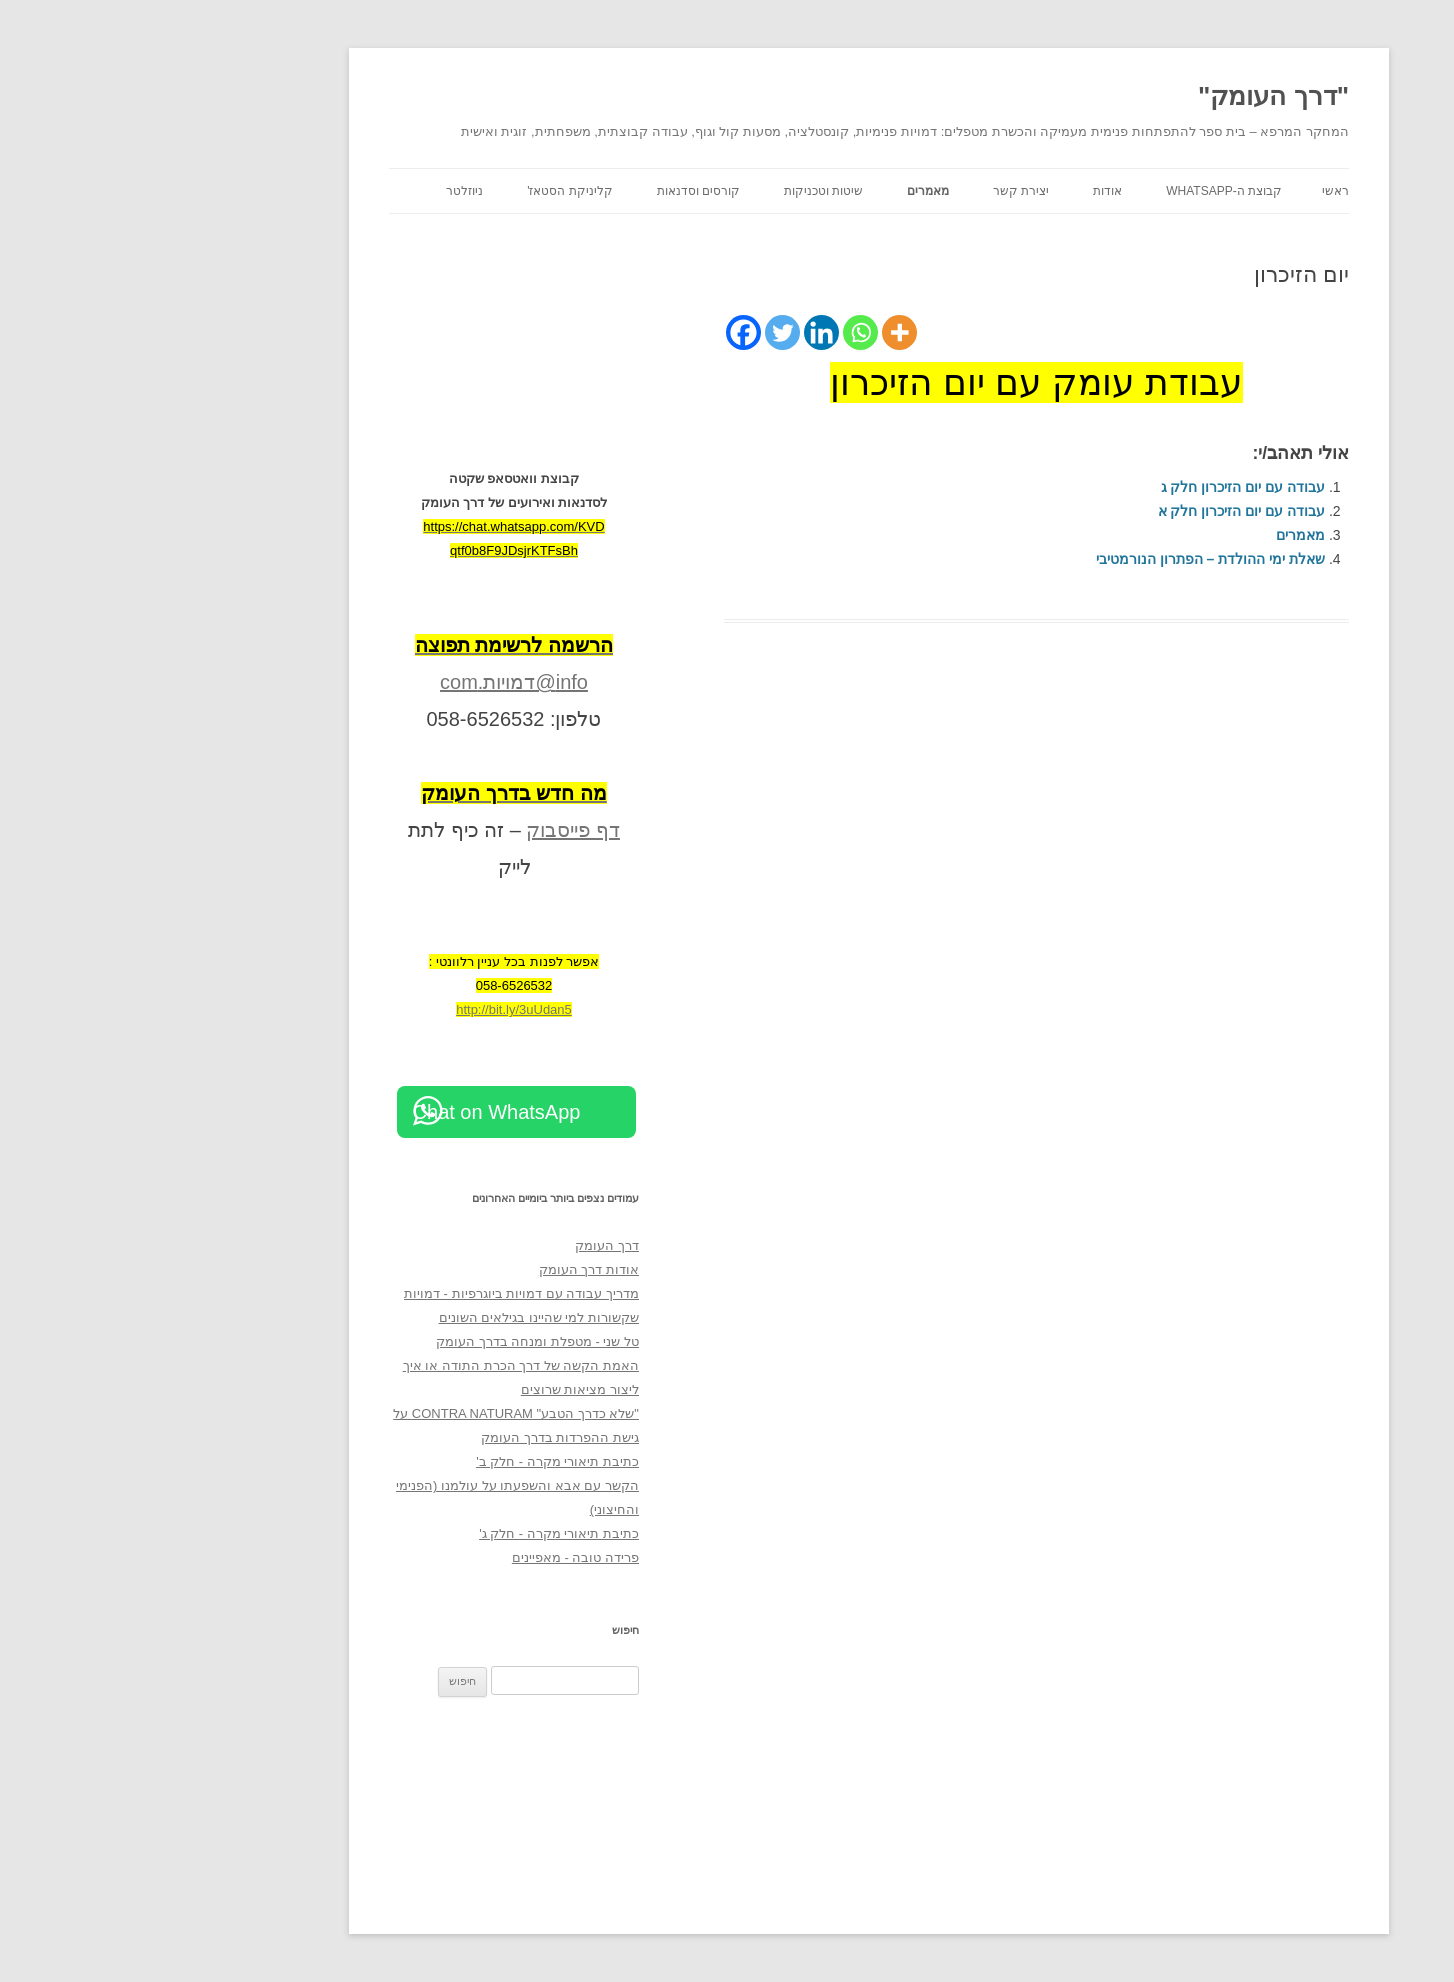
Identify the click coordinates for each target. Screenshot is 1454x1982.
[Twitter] (640, 332)
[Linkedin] (679, 332)
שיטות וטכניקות (681, 191)
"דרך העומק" (1131, 96)
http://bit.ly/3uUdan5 (372, 1009)
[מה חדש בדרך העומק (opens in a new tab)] (372, 793)
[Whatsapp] (718, 332)
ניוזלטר (322, 191)
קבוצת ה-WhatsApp (1082, 191)
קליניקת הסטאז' (428, 191)
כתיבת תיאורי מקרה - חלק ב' (415, 1461)
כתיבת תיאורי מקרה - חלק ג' (417, 1533)
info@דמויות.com (372, 682)
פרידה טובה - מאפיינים (433, 1557)
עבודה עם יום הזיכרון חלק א (1099, 511)
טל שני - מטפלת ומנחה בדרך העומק (395, 1341)
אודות (965, 191)
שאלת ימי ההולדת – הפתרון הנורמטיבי (1068, 559)
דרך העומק (465, 1245)
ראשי (1193, 191)
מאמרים (786, 191)
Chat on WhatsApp (355, 1112)
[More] (757, 332)
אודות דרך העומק (447, 1269)
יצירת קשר (879, 191)
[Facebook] (601, 332)
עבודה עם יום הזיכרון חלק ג (1101, 487)
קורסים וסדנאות (556, 191)
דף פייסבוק (431, 830)
